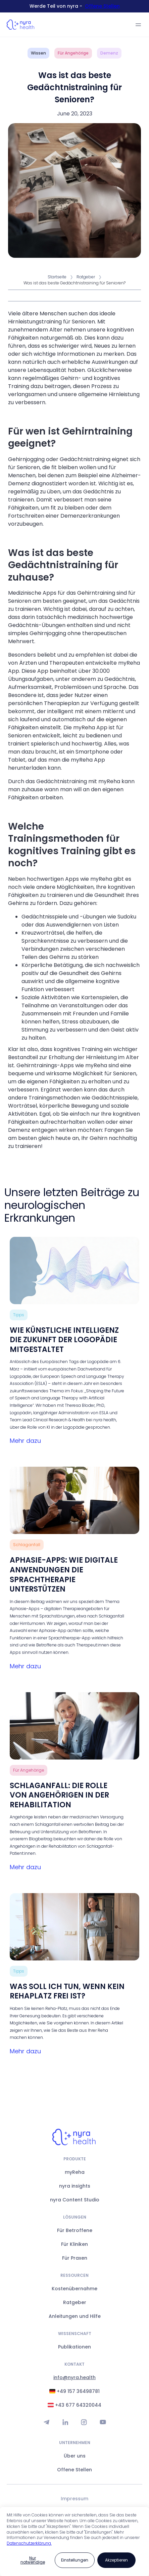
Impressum (74, 2498)
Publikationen (74, 2346)
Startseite (57, 277)
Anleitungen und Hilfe (75, 2316)
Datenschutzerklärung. (29, 2543)
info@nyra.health (74, 2377)
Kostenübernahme (74, 2288)
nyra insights (74, 2186)
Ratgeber (86, 277)
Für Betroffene (74, 2230)
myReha (75, 2172)
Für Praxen (74, 2258)
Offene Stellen (102, 6)
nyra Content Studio (74, 2199)
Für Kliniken (74, 2244)
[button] (138, 25)
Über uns (75, 2455)
